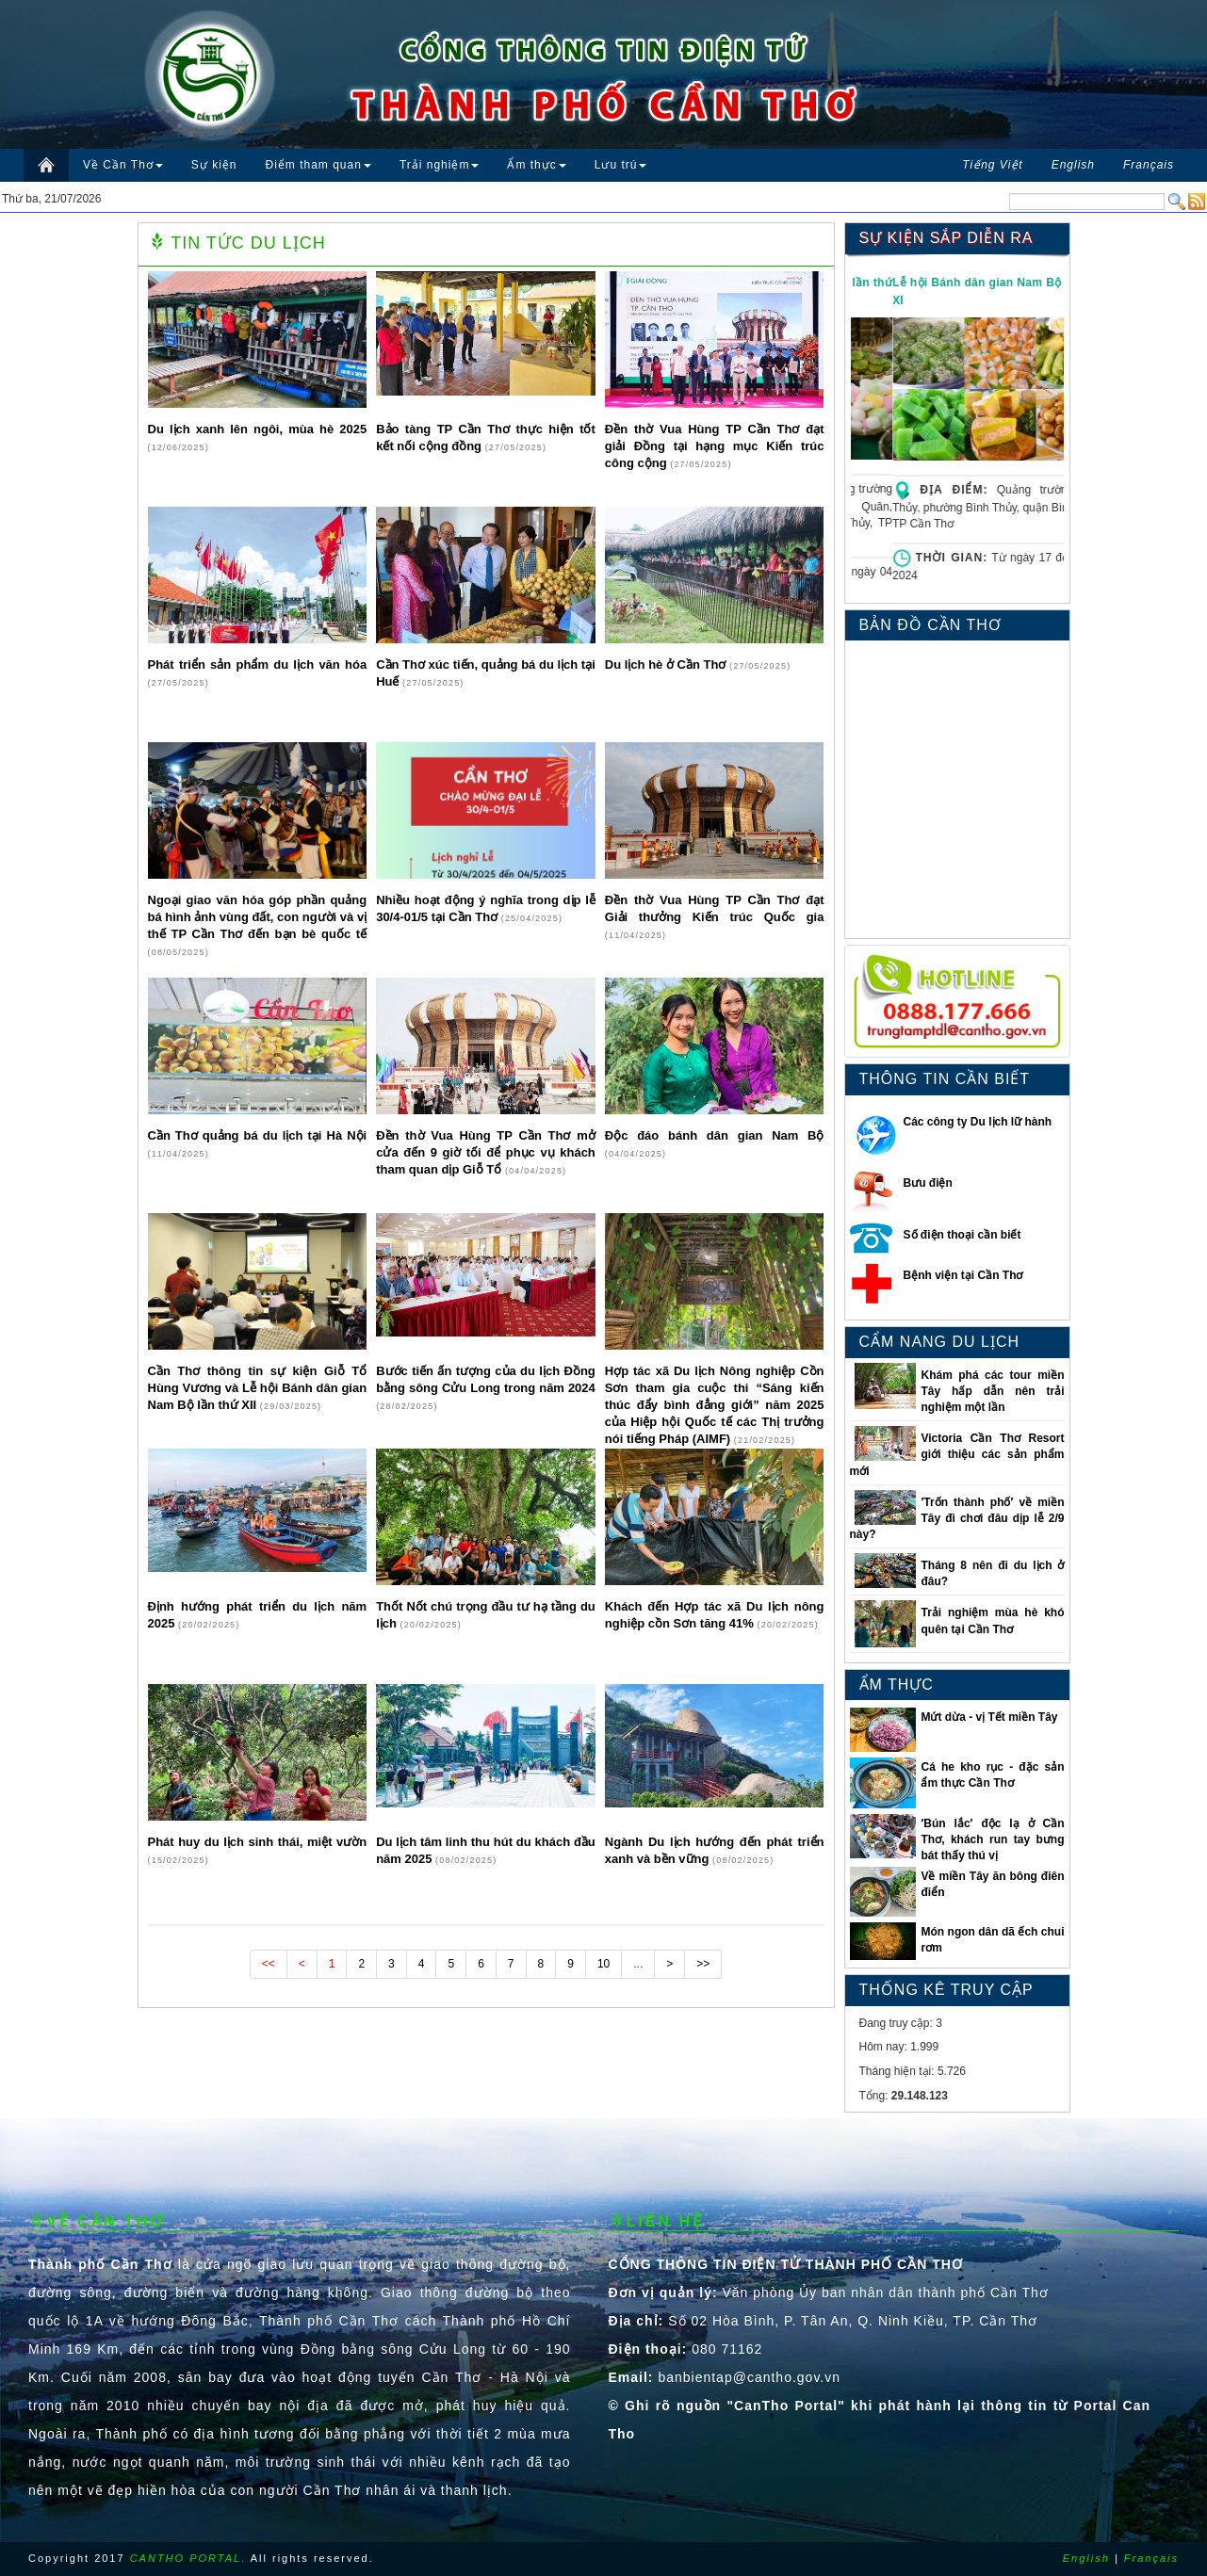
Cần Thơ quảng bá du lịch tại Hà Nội (257, 1135)
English (1086, 2558)
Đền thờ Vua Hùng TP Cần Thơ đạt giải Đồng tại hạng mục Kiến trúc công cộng (714, 446)
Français (1151, 2558)
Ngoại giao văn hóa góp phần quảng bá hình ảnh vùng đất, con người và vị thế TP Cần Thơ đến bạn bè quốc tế (257, 917)
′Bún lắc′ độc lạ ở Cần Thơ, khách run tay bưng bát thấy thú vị (992, 1839)
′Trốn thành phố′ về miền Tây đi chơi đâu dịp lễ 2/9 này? (957, 1518)
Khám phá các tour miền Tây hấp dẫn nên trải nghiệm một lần (992, 1391)
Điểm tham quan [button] (318, 164)
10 (603, 1963)
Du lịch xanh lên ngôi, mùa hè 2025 (257, 429)
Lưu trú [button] (621, 164)
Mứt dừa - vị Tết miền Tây (989, 1717)
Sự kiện (214, 164)
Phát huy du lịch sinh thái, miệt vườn (257, 1842)
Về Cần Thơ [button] (123, 164)
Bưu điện (928, 1183)
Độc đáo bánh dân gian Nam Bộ (714, 1135)
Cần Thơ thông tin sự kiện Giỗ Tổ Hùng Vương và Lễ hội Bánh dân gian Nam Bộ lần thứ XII (257, 1388)
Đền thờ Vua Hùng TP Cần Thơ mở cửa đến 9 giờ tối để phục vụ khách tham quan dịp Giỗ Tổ (485, 1152)
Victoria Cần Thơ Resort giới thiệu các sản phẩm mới (957, 1454)
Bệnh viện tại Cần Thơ (963, 1275)
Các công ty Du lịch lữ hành (978, 1121)
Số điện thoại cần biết (962, 1234)
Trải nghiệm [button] (440, 164)
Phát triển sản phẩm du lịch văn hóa (257, 664)
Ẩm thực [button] (536, 164)
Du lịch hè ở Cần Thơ (667, 664)
